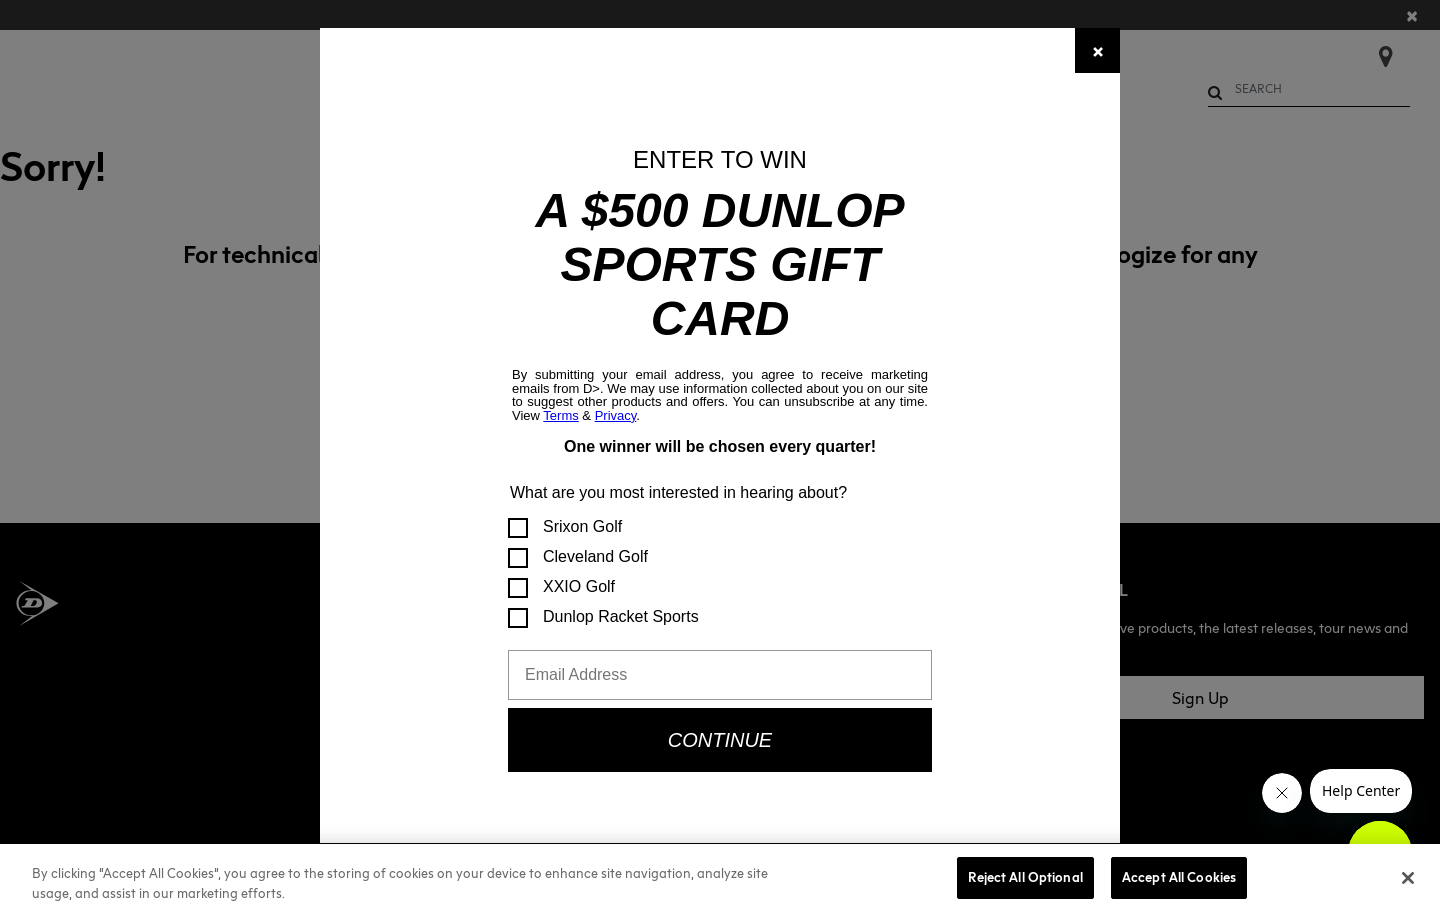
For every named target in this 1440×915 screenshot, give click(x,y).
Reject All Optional (1025, 877)
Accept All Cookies (1179, 877)
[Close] (1097, 50)
